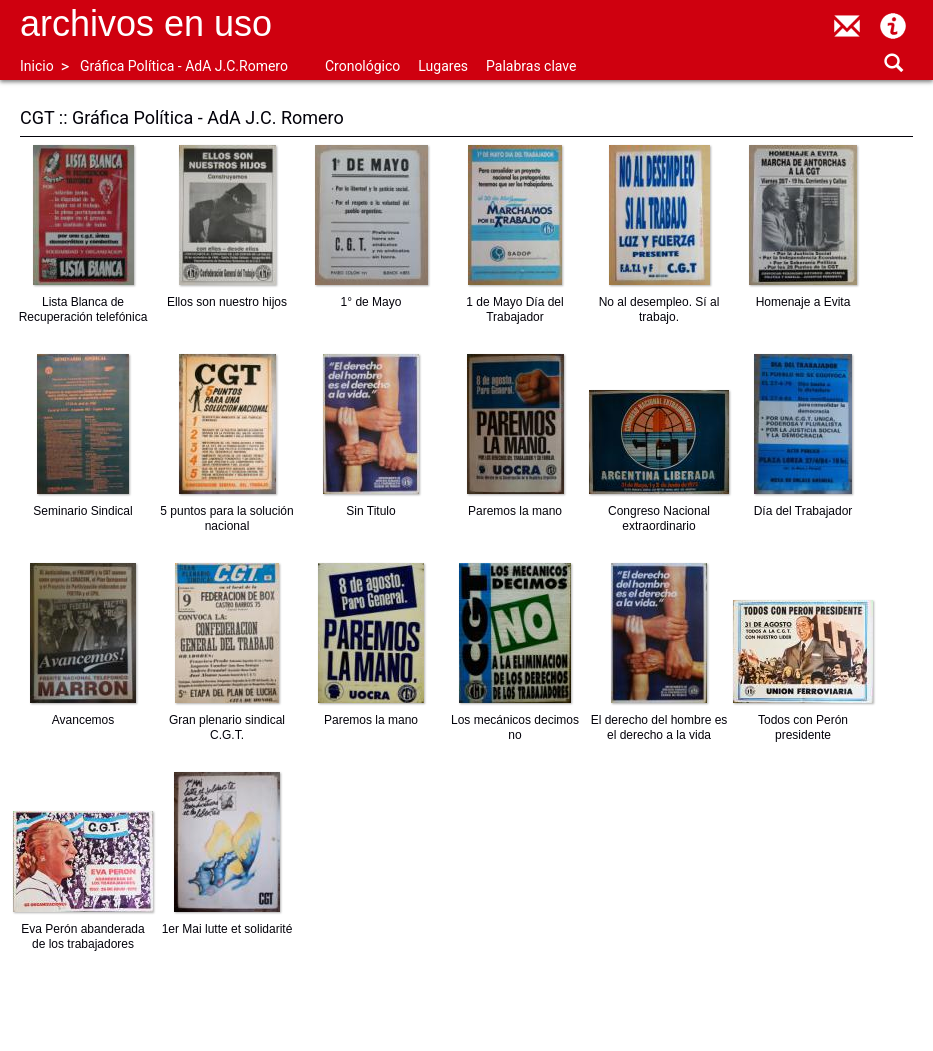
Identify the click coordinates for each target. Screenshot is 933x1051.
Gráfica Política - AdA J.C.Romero (184, 66)
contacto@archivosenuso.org (847, 26)
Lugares (443, 66)
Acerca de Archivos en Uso (893, 26)
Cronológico (362, 66)
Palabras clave (531, 66)
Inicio (37, 66)
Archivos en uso (146, 23)
